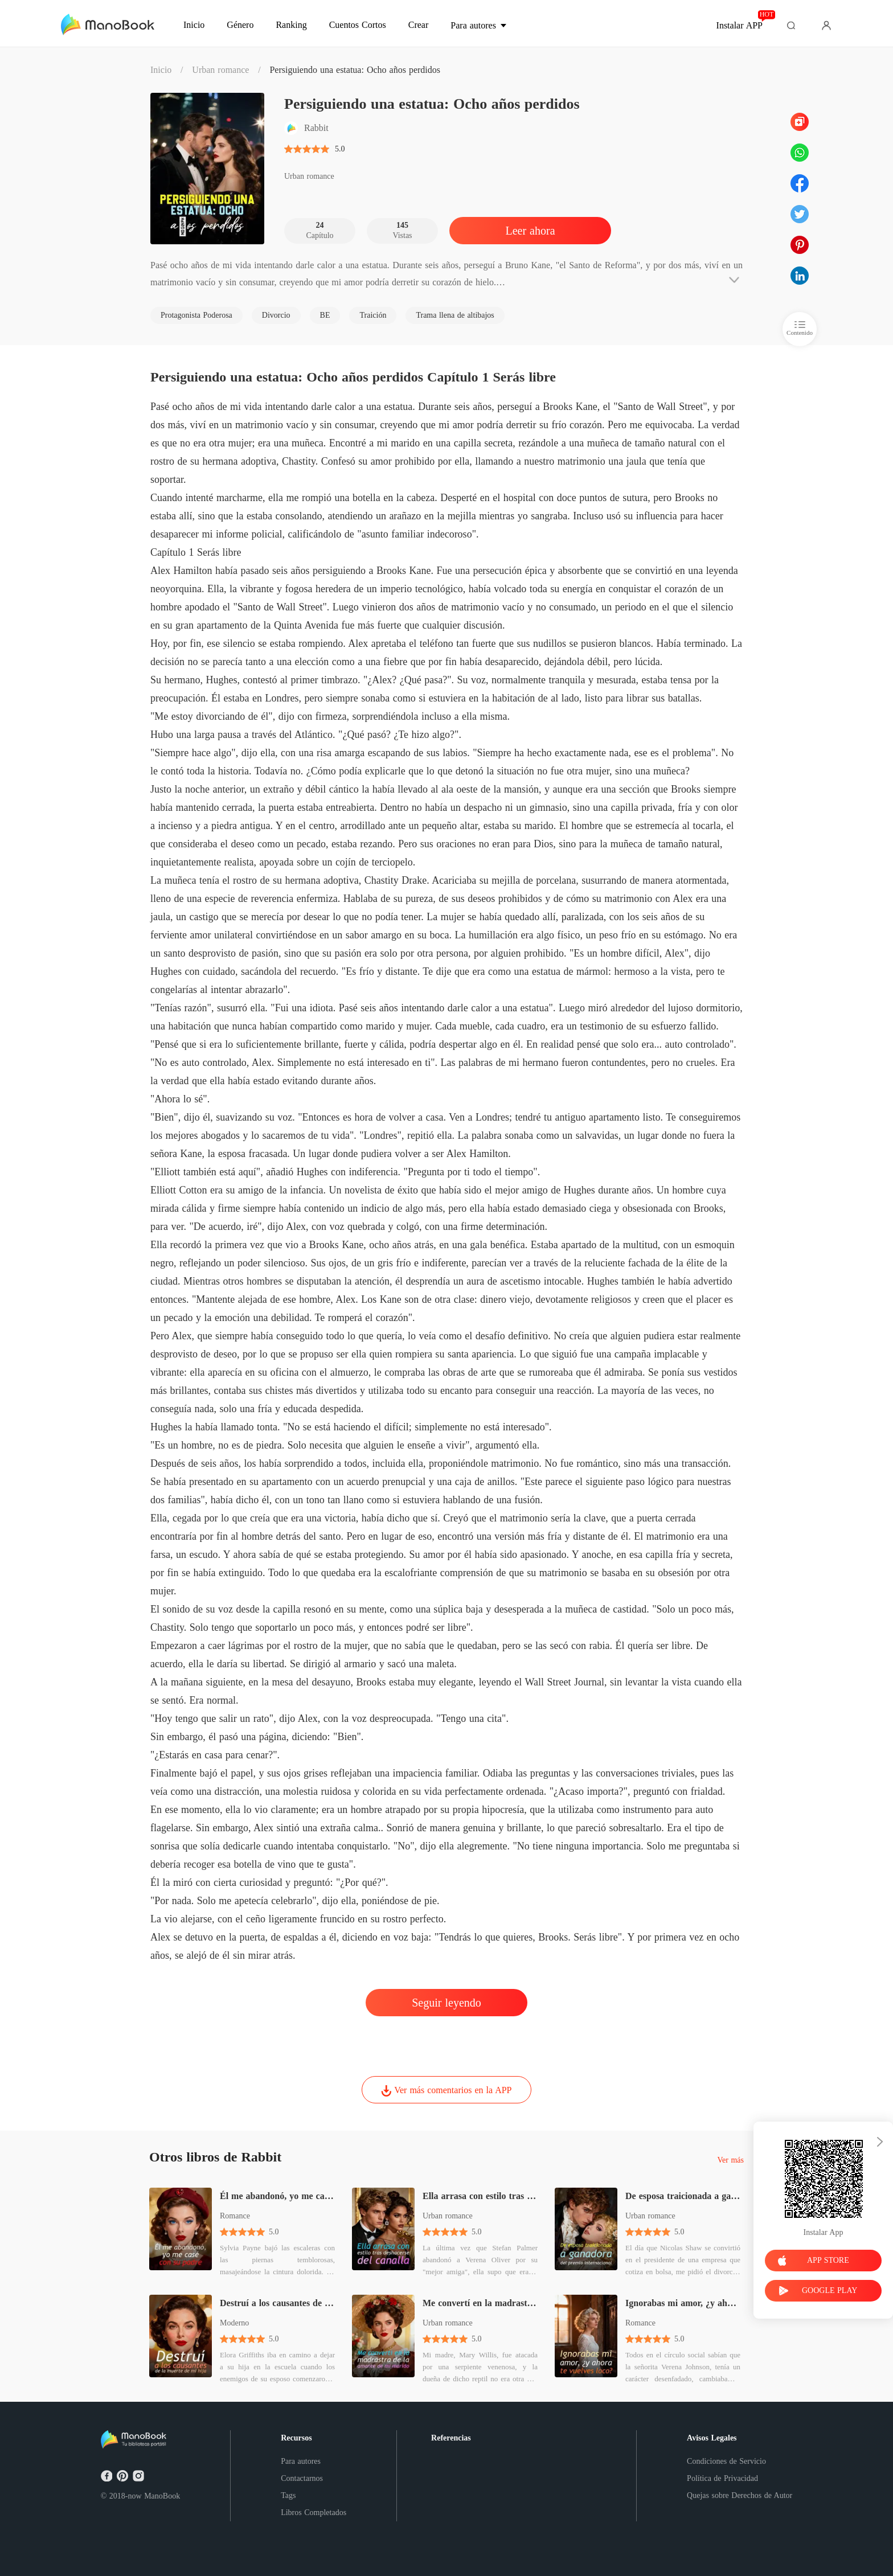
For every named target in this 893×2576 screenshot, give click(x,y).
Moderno (234, 2323)
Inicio (160, 70)
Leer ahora (530, 230)
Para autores (301, 2461)
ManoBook (162, 2496)
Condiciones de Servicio (726, 2461)
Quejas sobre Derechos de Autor (739, 2495)
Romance (235, 2216)
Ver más (731, 2160)
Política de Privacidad (722, 2478)
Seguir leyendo (446, 2002)
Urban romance (220, 70)
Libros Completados (313, 2512)
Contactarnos (302, 2478)
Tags (288, 2495)
